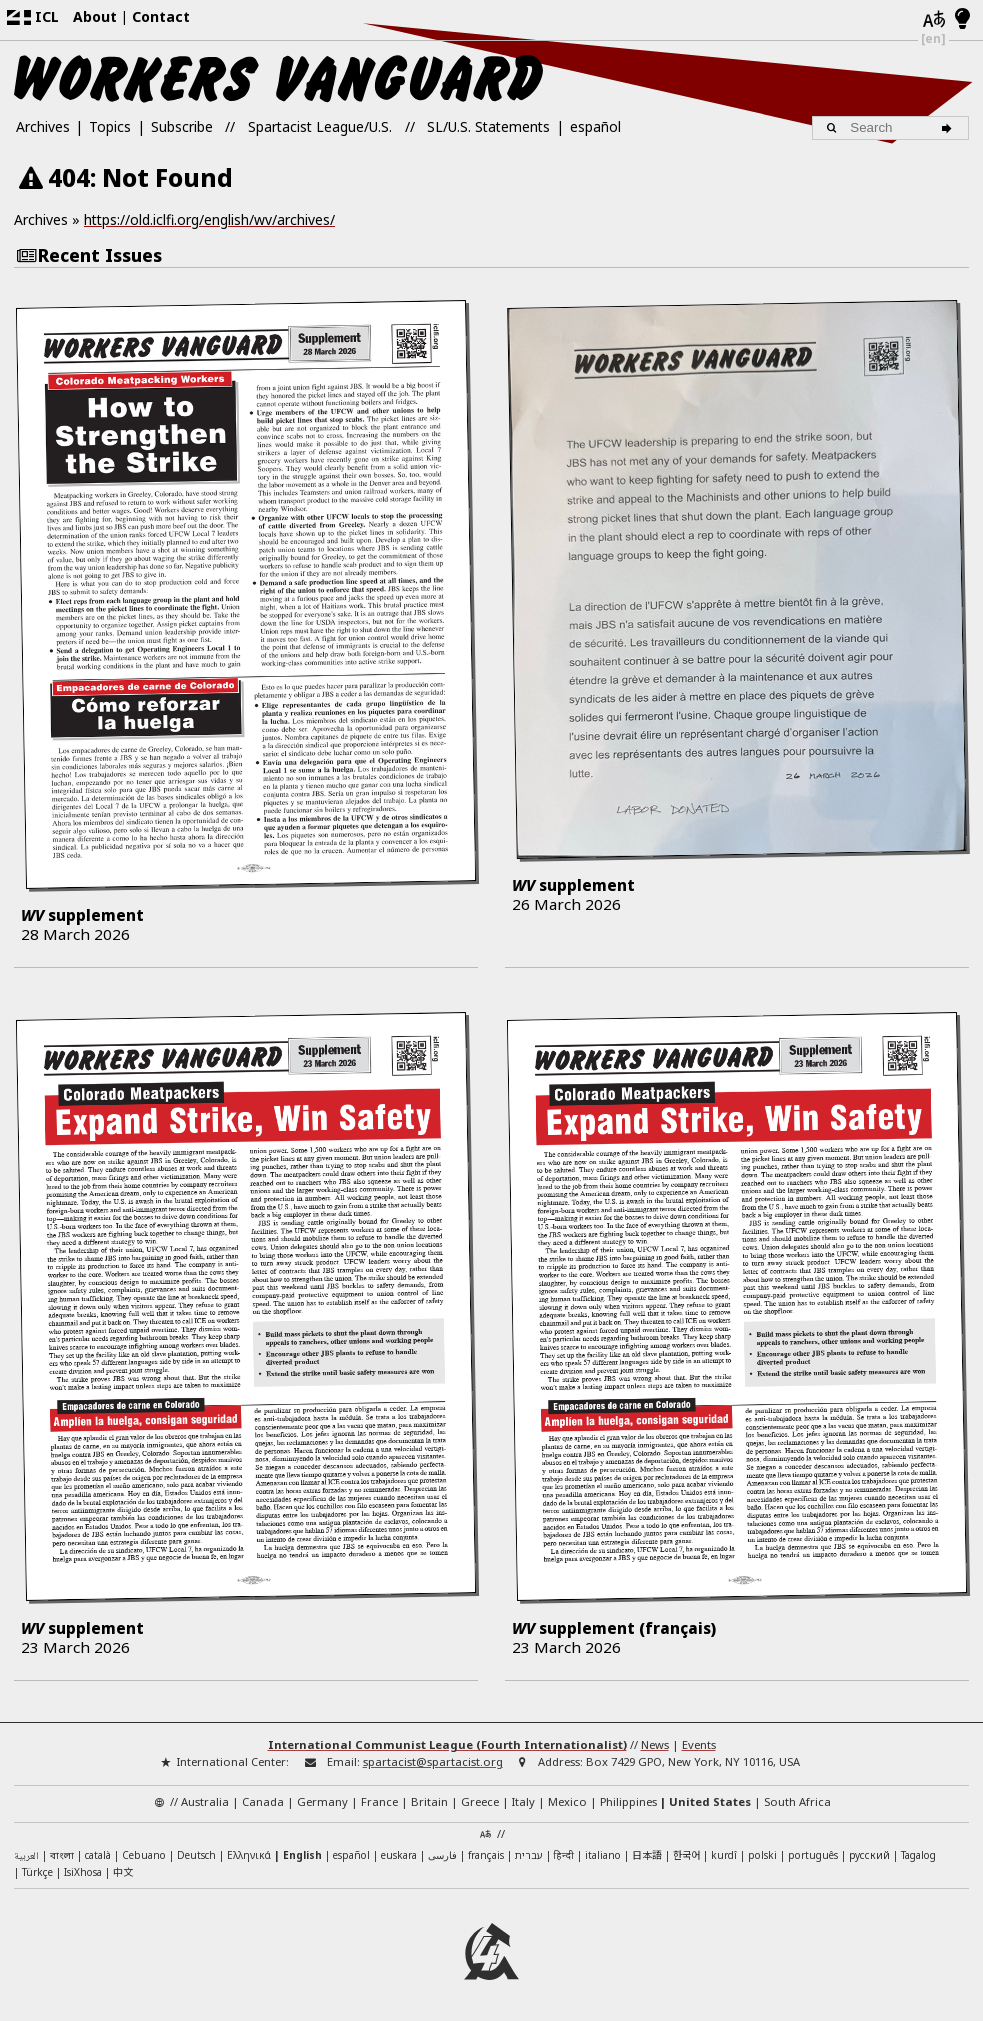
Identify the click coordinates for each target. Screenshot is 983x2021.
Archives (43, 126)
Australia (205, 1801)
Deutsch (196, 1855)
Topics (110, 126)
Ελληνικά (249, 1855)
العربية (26, 1856)
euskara (399, 1855)
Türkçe (37, 1872)
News (655, 1744)
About (95, 16)
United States (710, 1801)
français (486, 1855)
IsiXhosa (83, 1872)
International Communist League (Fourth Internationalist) (447, 1744)
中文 (123, 1871)
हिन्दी (564, 1855)
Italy (523, 1801)
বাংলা (62, 1856)
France (379, 1801)
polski (762, 1855)
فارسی (442, 1855)
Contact (161, 16)
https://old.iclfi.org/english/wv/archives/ (209, 219)
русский (869, 1855)
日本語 (647, 1854)
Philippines (628, 1801)
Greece (480, 1801)
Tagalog (918, 1855)
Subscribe (182, 126)
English (302, 1855)
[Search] (949, 128)
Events (699, 1744)
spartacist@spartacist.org (433, 1761)
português (813, 1855)
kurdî (724, 1855)
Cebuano (144, 1855)
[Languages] (933, 20)
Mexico (567, 1801)
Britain (429, 1801)
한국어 (686, 1854)
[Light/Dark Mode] (962, 20)
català (98, 1855)
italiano (603, 1855)
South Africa (797, 1801)
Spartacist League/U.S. (320, 126)
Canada (263, 1801)
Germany (322, 1801)
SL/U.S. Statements (488, 126)
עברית (529, 1855)
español (595, 126)
